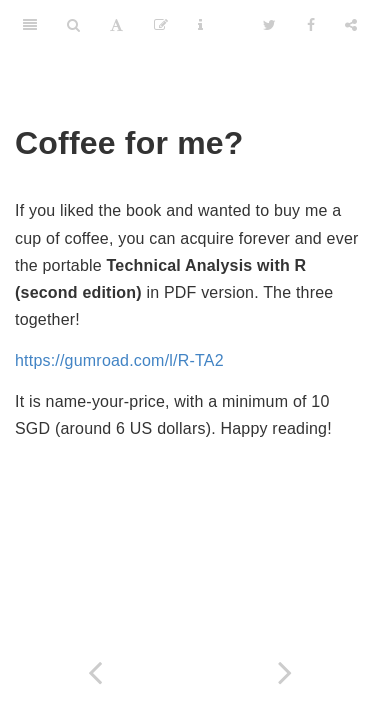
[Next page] (285, 672)
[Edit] (161, 25)
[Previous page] (95, 672)
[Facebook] (311, 25)
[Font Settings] (116, 25)
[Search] (73, 25)
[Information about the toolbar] (200, 25)
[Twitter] (269, 25)
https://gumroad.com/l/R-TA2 (119, 360)
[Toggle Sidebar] (30, 25)
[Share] (351, 25)
